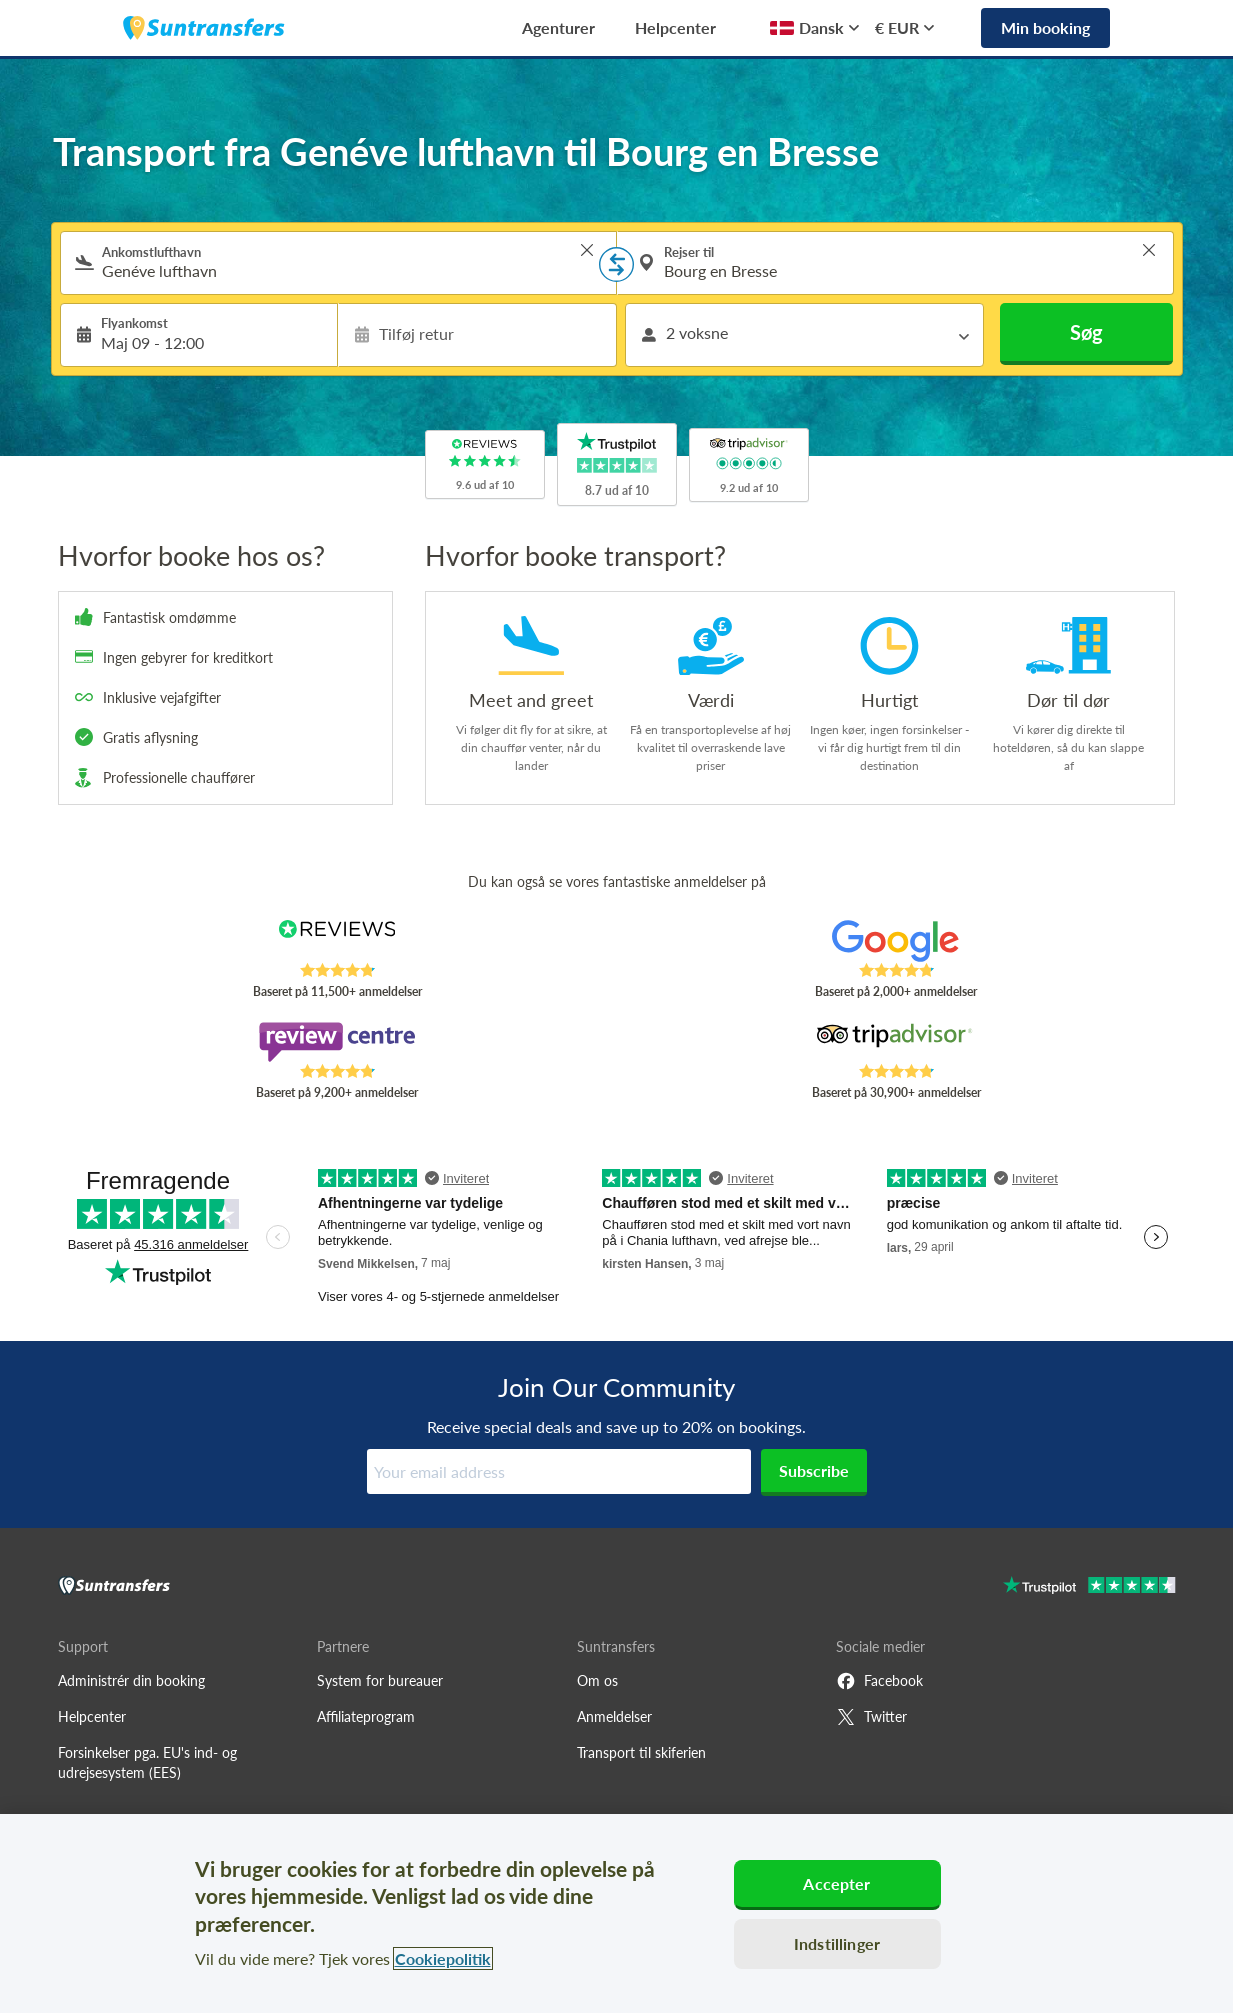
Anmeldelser (614, 1716)
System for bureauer (380, 1680)
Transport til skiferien (641, 1752)
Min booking (1045, 27)
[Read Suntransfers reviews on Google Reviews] (895, 941)
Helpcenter (675, 27)
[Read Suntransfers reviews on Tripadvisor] (895, 1042)
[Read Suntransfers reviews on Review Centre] (336, 1042)
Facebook (879, 1681)
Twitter (871, 1717)
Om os (597, 1680)
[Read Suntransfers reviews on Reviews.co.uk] (336, 941)
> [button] (587, 250)
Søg (1086, 332)
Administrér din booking (131, 1680)
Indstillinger (837, 1943)
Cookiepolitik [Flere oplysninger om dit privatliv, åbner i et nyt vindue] (443, 1958)
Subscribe (814, 1470)
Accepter (836, 1883)
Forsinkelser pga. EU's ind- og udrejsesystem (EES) (147, 1762)
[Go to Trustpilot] (1089, 1587)
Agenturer (558, 27)
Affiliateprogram (366, 1716)
